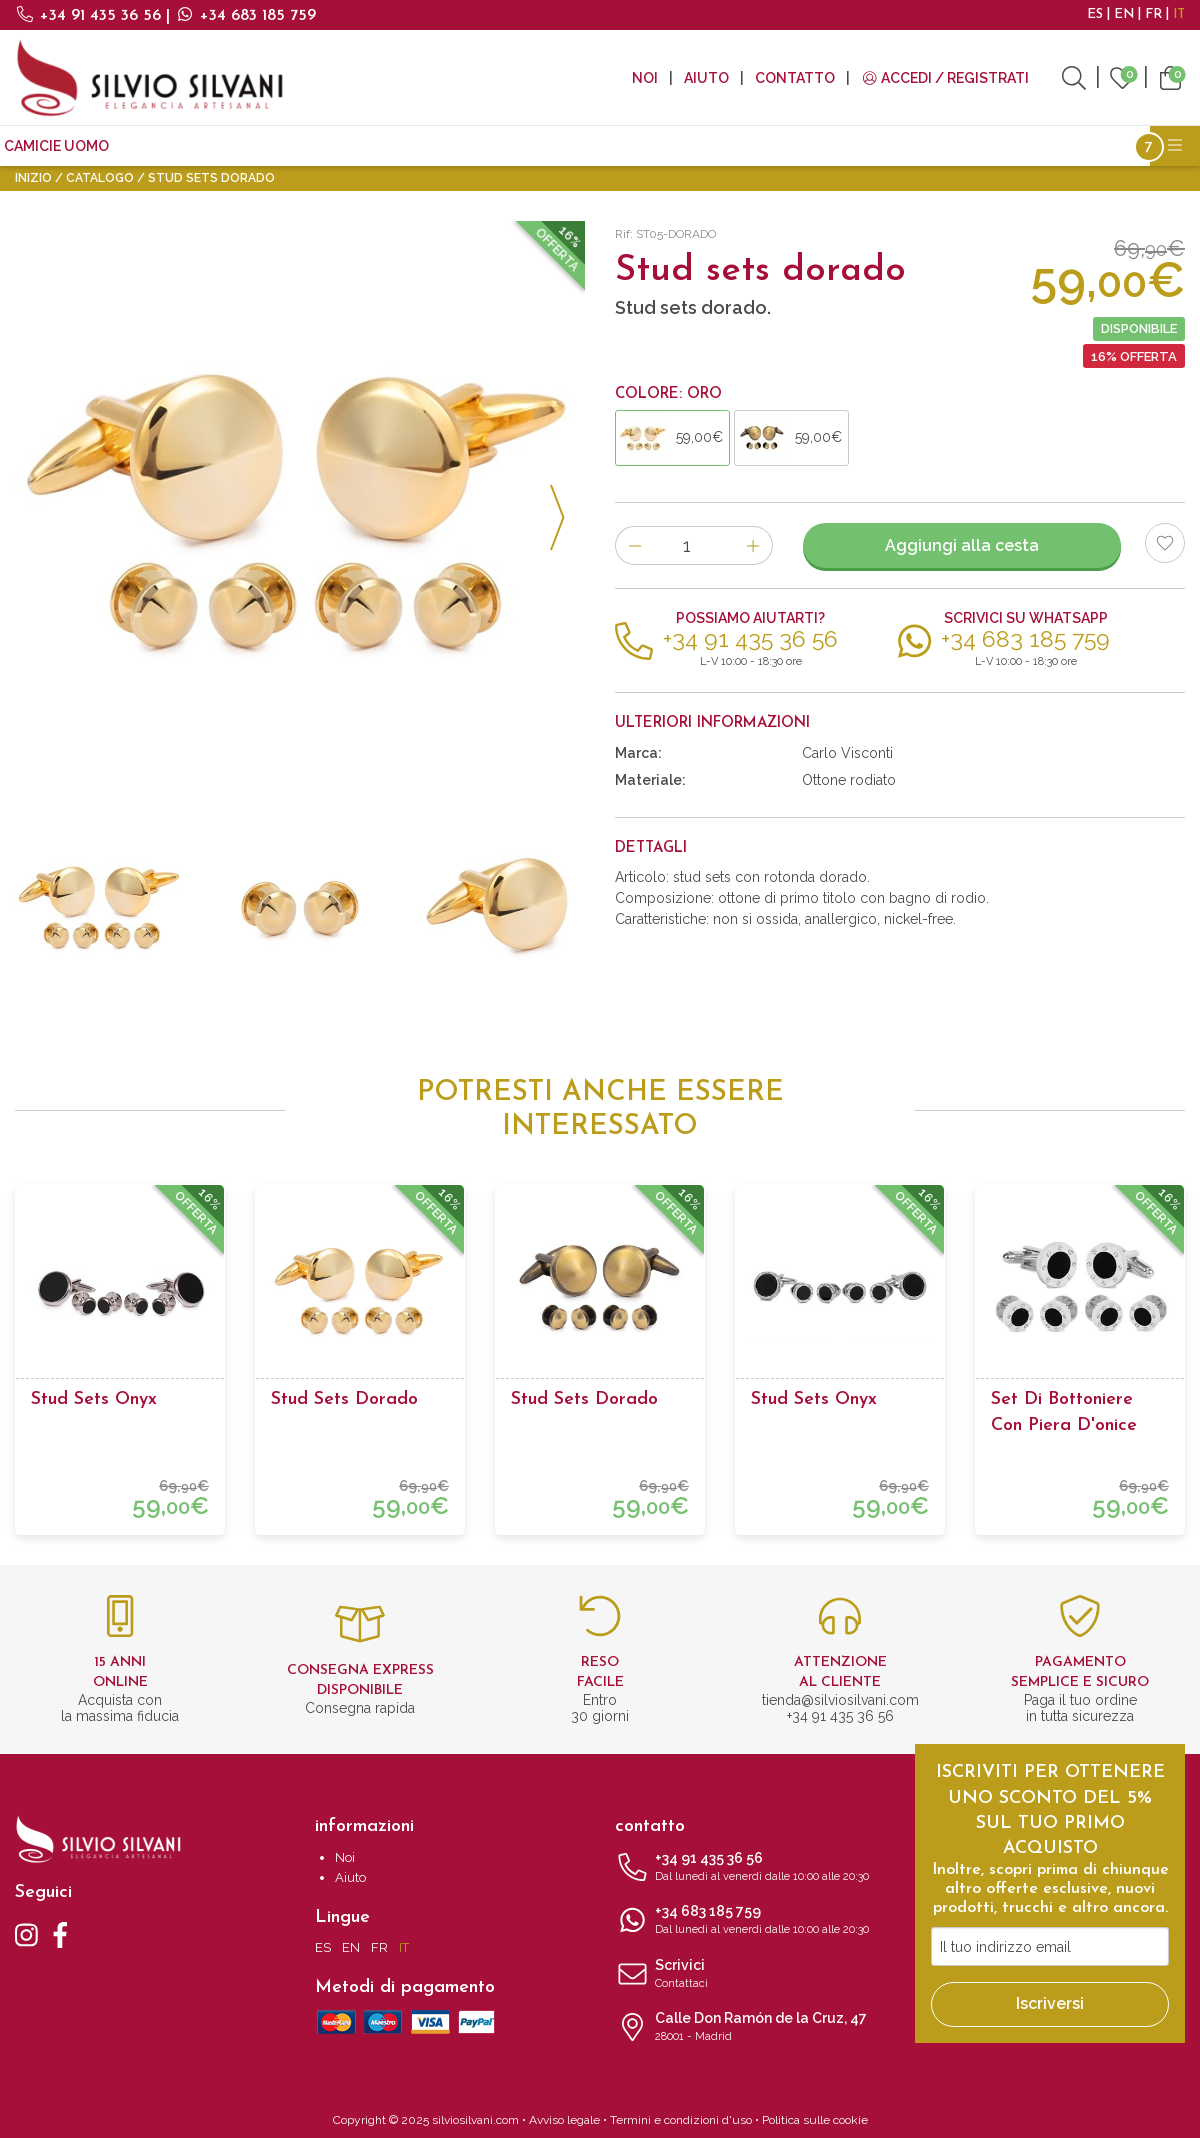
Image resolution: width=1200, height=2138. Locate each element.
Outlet (634, 146)
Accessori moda (428, 146)
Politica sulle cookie (815, 2120)
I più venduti (729, 146)
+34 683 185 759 (245, 16)
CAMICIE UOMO (56, 146)
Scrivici (750, 1975)
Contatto (795, 78)
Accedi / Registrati (945, 78)
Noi (645, 78)
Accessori (547, 146)
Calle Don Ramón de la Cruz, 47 (750, 2028)
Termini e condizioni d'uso (681, 2120)
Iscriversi (1050, 2003)
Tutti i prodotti (860, 146)
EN (1124, 14)
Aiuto (706, 78)
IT (1179, 14)
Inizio (33, 178)
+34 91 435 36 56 (90, 16)
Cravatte (162, 146)
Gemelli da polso (282, 146)
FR (1153, 14)
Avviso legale (564, 2120)
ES (1095, 14)
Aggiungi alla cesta (962, 545)
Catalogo (100, 178)
